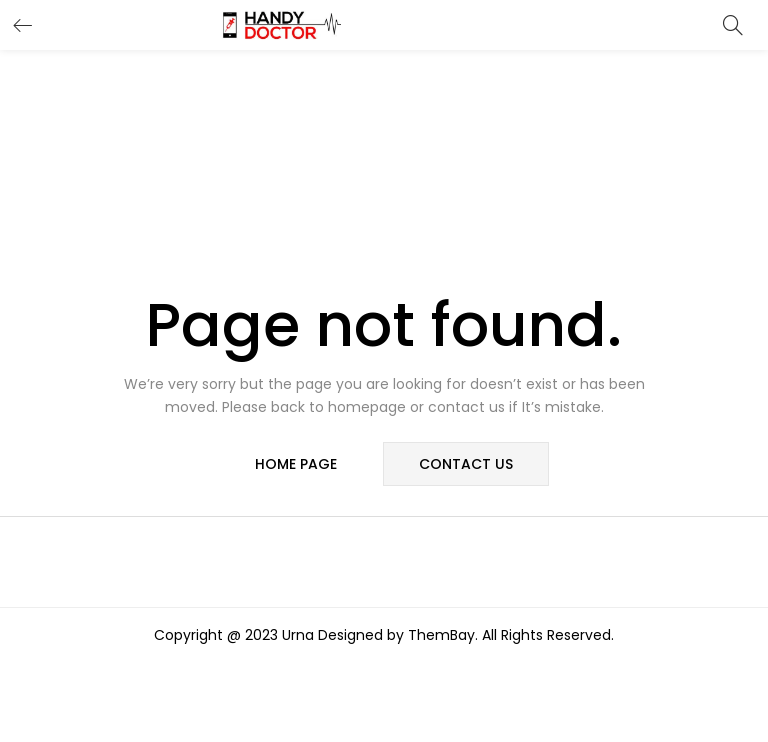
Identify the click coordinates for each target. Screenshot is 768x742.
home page (296, 464)
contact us (466, 464)
